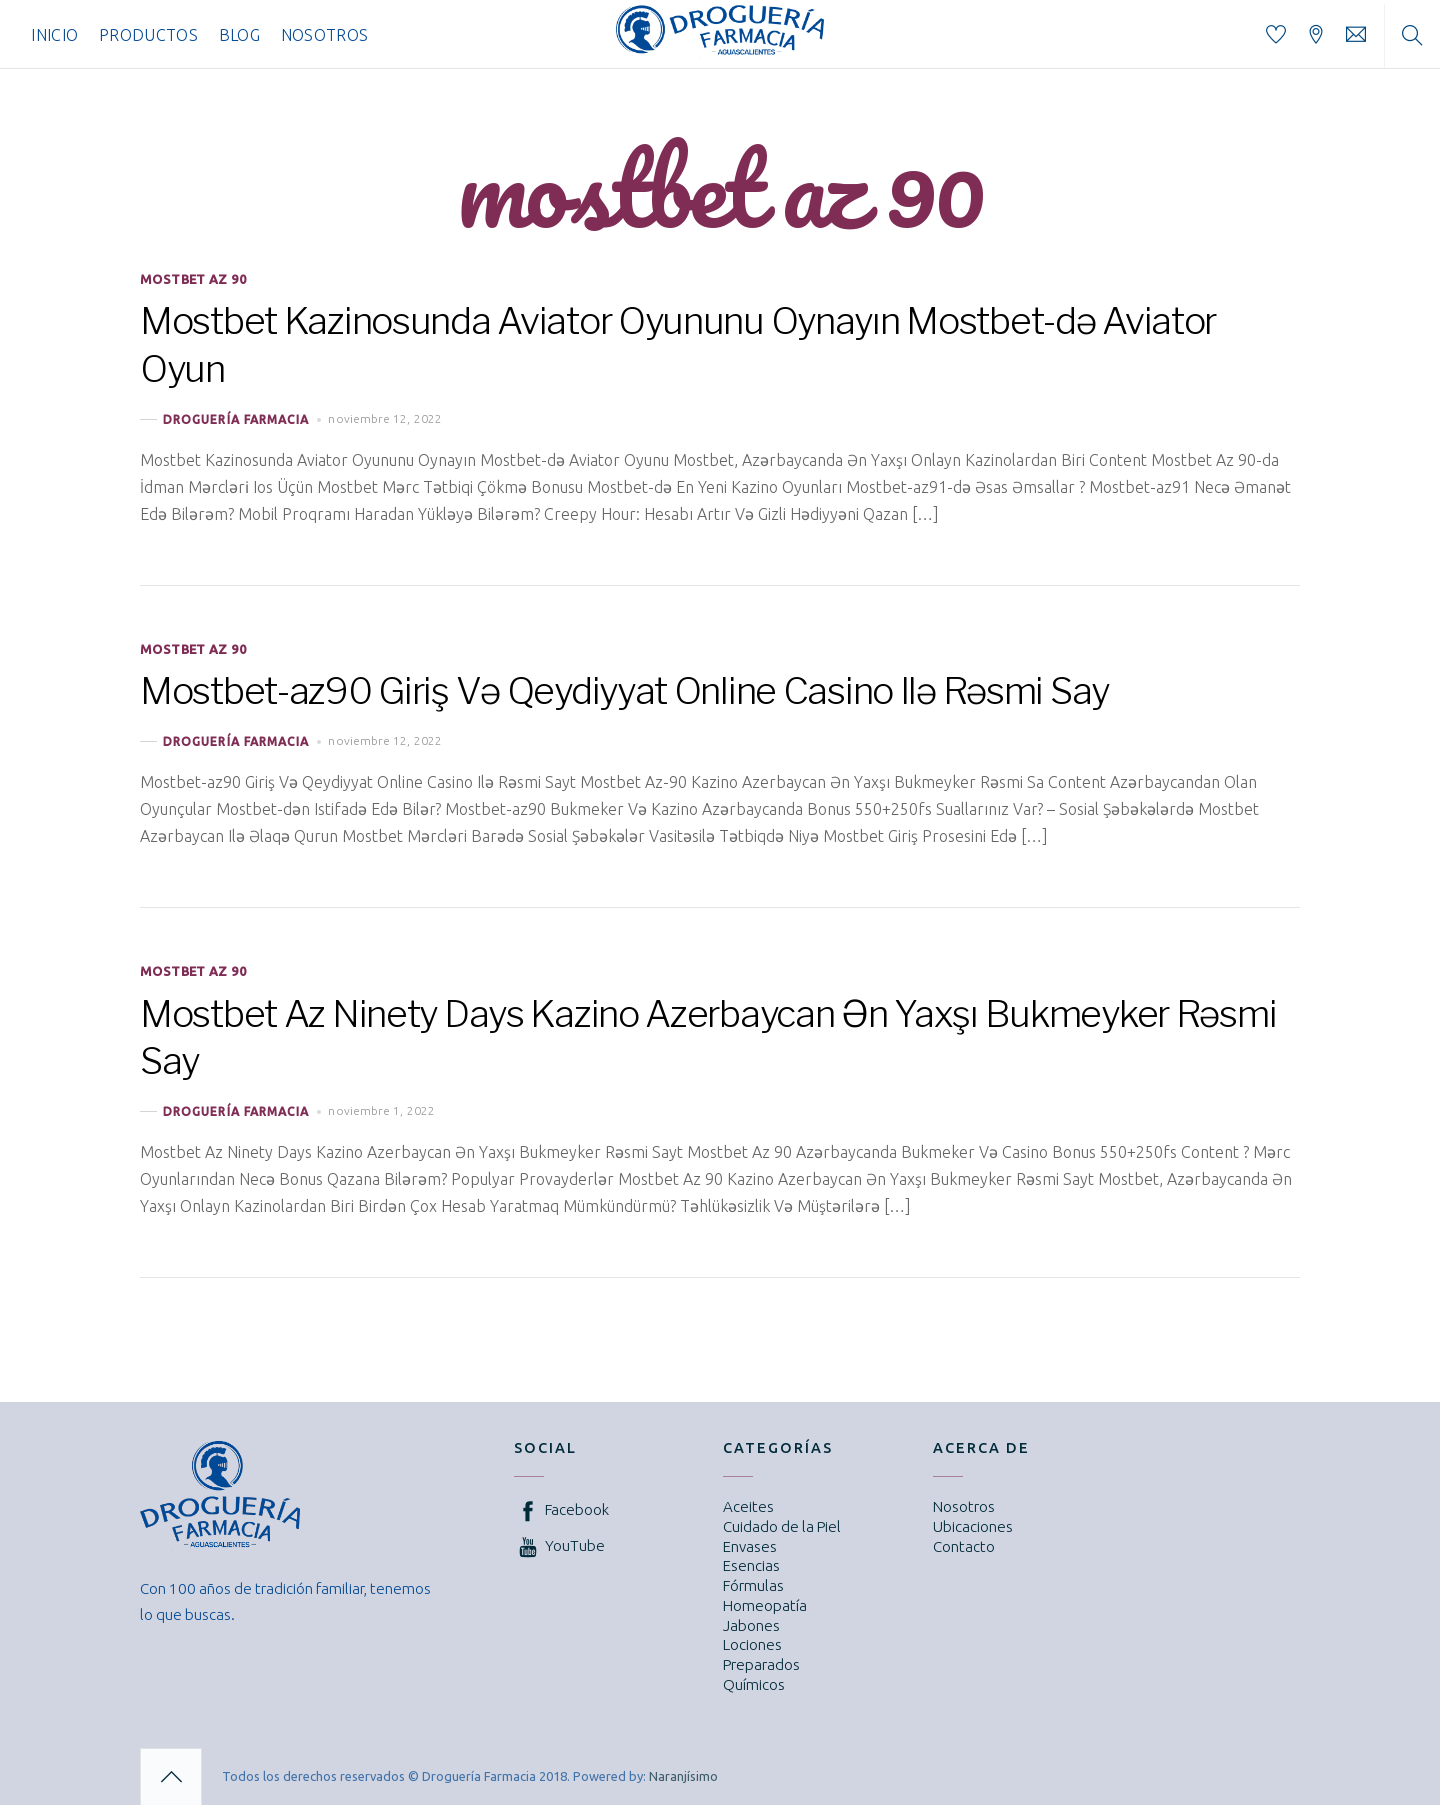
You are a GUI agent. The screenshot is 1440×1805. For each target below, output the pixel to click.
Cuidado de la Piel (782, 1526)
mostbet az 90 (193, 279)
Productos (148, 35)
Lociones (752, 1644)
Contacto (964, 1546)
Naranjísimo (683, 1776)
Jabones (751, 1625)
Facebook (561, 1509)
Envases (750, 1546)
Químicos (754, 1684)
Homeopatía (765, 1605)
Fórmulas (753, 1585)
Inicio (54, 35)
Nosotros (325, 35)
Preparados (761, 1664)
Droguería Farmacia (236, 419)
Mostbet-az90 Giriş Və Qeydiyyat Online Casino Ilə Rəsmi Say (624, 690)
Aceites (748, 1506)
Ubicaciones (973, 1526)
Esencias (751, 1565)
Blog (239, 35)
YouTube (559, 1545)
